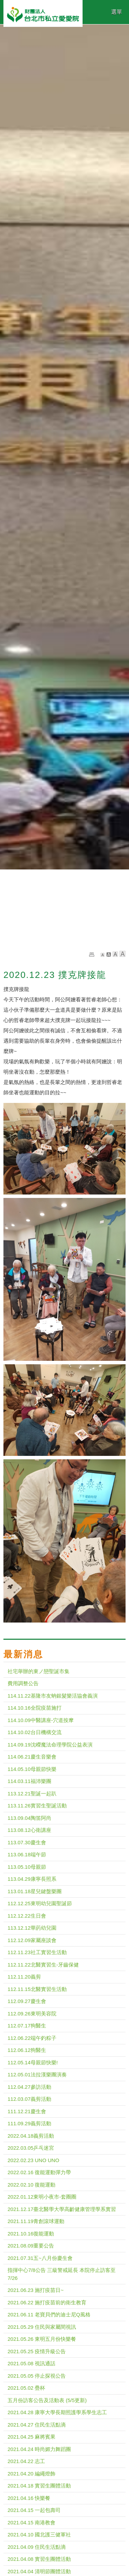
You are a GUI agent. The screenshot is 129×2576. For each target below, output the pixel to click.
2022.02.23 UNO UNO (33, 2160)
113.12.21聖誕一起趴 (32, 1793)
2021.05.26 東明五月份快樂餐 (42, 2339)
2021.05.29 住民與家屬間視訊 (42, 2327)
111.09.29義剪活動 (29, 2123)
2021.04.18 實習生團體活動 (39, 2486)
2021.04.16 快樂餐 (29, 2498)
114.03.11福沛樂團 (29, 1781)
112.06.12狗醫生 (27, 2050)
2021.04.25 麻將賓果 (31, 2437)
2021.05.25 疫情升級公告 (37, 2351)
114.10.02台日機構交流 (35, 1732)
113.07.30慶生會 (27, 1842)
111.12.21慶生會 (27, 2111)
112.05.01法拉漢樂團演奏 (37, 2074)
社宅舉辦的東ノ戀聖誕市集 (38, 1671)
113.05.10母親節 (27, 1867)
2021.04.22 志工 (26, 2461)
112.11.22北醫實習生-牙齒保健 (43, 1965)
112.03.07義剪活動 (29, 2099)
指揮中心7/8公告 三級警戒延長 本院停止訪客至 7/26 (62, 2274)
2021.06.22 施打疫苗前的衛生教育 (47, 2302)
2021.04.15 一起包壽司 (34, 2510)
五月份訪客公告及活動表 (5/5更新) (47, 2400)
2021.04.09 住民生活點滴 (37, 2547)
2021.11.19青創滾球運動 (36, 2221)
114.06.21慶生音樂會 (32, 1757)
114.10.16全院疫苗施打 (35, 1708)
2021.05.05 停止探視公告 (37, 2376)
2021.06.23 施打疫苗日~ (36, 2290)
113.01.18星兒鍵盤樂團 (35, 1891)
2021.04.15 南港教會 (31, 2522)
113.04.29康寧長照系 (32, 1879)
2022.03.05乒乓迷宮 (31, 2148)
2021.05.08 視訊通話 (31, 2363)
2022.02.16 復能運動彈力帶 (39, 2172)
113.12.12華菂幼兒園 (32, 1928)
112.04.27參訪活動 (29, 2087)
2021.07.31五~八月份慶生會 (40, 2258)
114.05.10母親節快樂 (32, 1769)
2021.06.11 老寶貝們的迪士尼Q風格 (49, 2314)
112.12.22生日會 (27, 1916)
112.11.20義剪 (24, 1977)
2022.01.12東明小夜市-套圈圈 (42, 2197)
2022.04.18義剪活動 (31, 2136)
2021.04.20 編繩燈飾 (31, 2473)
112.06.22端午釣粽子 (32, 2038)
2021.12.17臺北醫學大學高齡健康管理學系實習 (62, 2209)
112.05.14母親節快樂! (33, 2062)
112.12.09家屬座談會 (32, 1940)
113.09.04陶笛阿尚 (29, 1818)
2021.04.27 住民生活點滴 (37, 2425)
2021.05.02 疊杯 (26, 2388)
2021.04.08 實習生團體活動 (39, 2559)
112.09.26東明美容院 (32, 2013)
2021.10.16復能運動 (31, 2233)
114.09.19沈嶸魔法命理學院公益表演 (50, 1745)
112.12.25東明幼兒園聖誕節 (40, 1903)
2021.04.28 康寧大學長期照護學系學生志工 (57, 2412)
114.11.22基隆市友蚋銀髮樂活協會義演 (53, 1696)
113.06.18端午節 (27, 1854)
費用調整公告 (23, 1683)
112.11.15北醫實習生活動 (37, 1989)
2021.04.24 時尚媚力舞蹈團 (39, 2449)
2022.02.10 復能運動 (31, 2185)
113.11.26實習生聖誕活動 (37, 1805)
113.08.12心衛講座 (29, 1830)
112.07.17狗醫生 (27, 2026)
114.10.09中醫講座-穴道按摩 (41, 1720)
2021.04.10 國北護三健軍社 (39, 2534)
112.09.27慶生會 (27, 2001)
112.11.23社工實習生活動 (37, 1952)
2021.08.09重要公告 (31, 2246)
